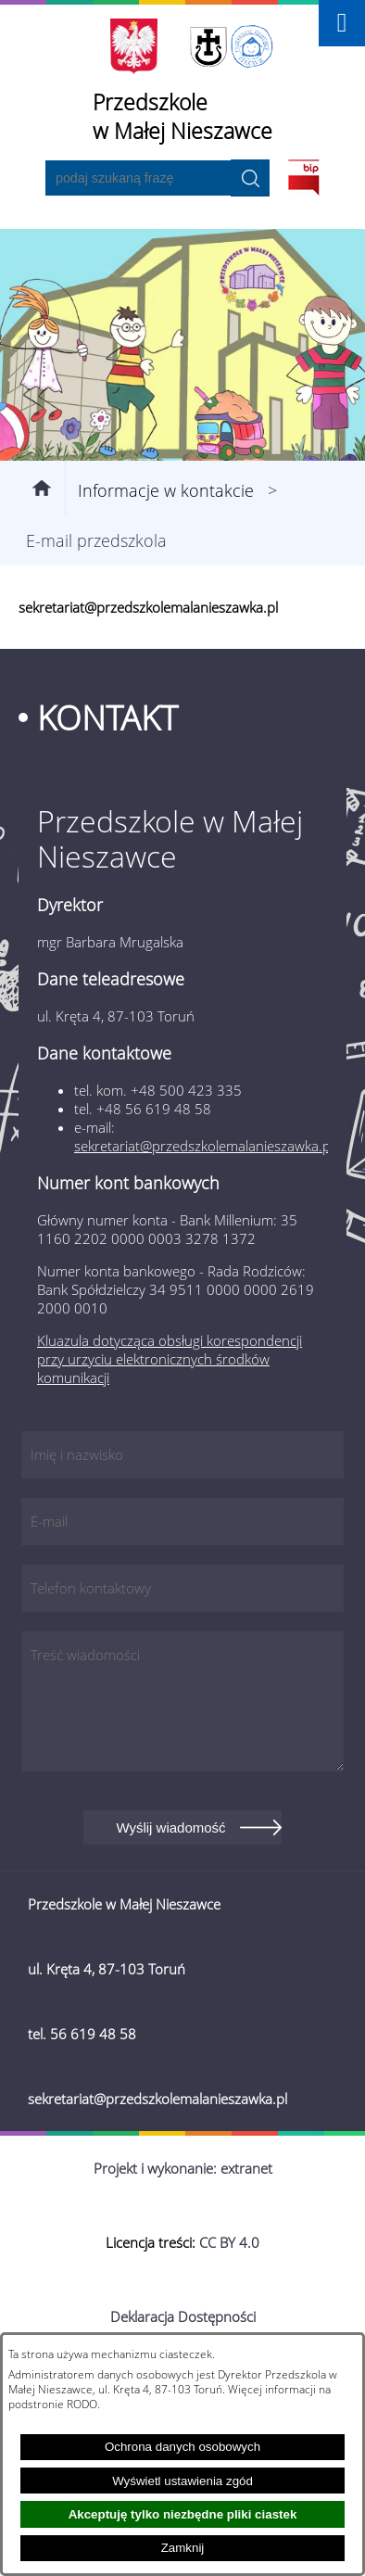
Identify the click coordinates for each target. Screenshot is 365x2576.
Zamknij (183, 2548)
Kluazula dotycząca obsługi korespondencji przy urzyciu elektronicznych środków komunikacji (169, 1359)
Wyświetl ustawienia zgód (182, 2481)
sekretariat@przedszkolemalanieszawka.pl (204, 1145)
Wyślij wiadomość (170, 1827)
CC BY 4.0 (229, 2242)
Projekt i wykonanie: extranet (183, 2168)
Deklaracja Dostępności (183, 2316)
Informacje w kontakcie (166, 490)
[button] (342, 23)
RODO (82, 2403)
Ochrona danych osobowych (182, 2447)
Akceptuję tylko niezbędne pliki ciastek (183, 2514)
